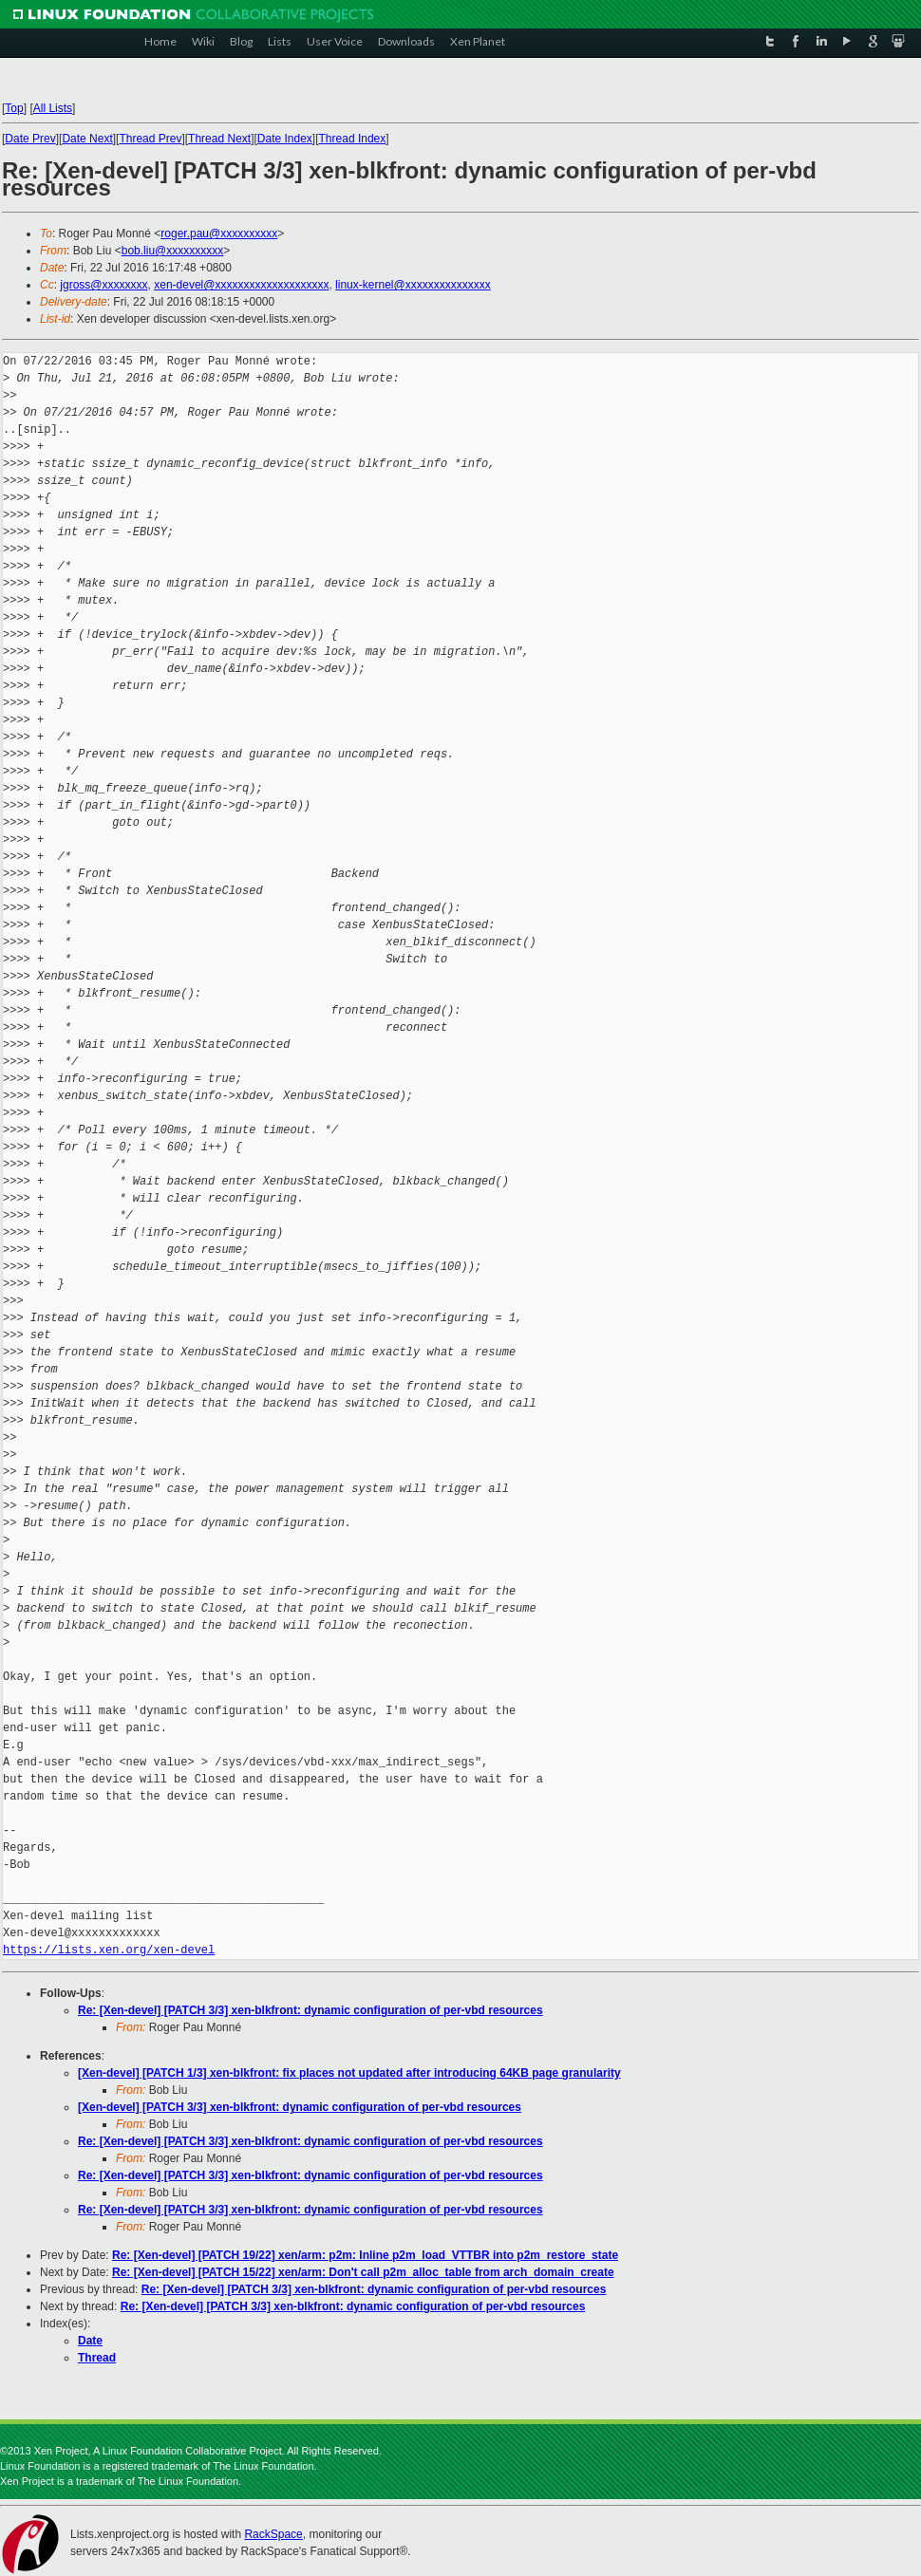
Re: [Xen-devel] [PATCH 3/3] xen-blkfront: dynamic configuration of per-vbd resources (310, 2010)
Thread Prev (150, 138)
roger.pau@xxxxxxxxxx (218, 233)
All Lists (52, 108)
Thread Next (219, 138)
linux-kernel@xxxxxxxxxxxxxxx (413, 284)
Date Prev (30, 138)
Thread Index (352, 138)
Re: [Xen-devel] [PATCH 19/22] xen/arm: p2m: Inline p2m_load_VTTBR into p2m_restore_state (365, 2255)
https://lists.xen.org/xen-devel (109, 1950)
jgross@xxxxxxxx (103, 284)
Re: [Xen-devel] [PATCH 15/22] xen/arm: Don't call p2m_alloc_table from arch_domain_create (363, 2272)
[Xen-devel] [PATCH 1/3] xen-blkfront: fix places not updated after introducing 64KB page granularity (349, 2073)
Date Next (87, 138)
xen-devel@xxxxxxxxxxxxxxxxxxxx (241, 284)
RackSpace (273, 2534)
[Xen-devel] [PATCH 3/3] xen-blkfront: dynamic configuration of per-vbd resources (299, 2107)
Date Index (284, 138)
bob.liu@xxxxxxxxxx (173, 250)
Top (14, 108)
